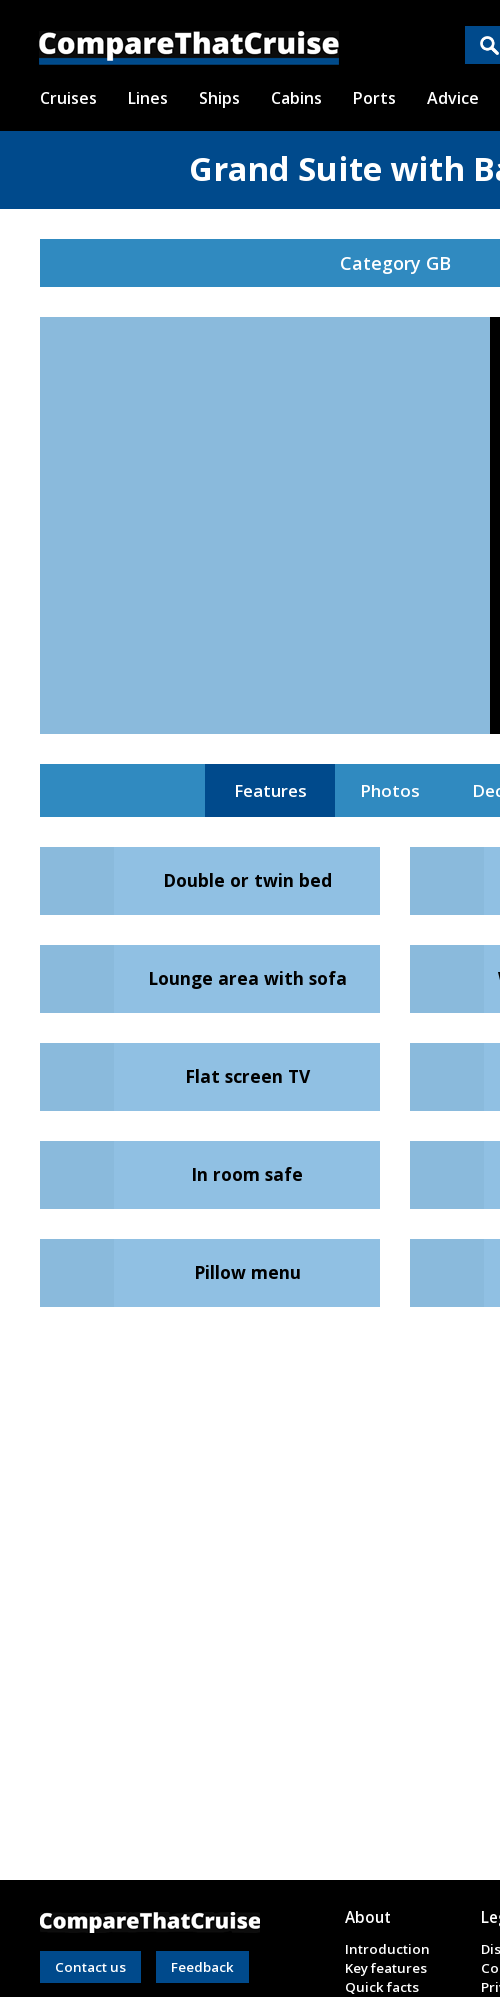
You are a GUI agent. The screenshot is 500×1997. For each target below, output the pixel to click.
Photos (390, 790)
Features (270, 790)
